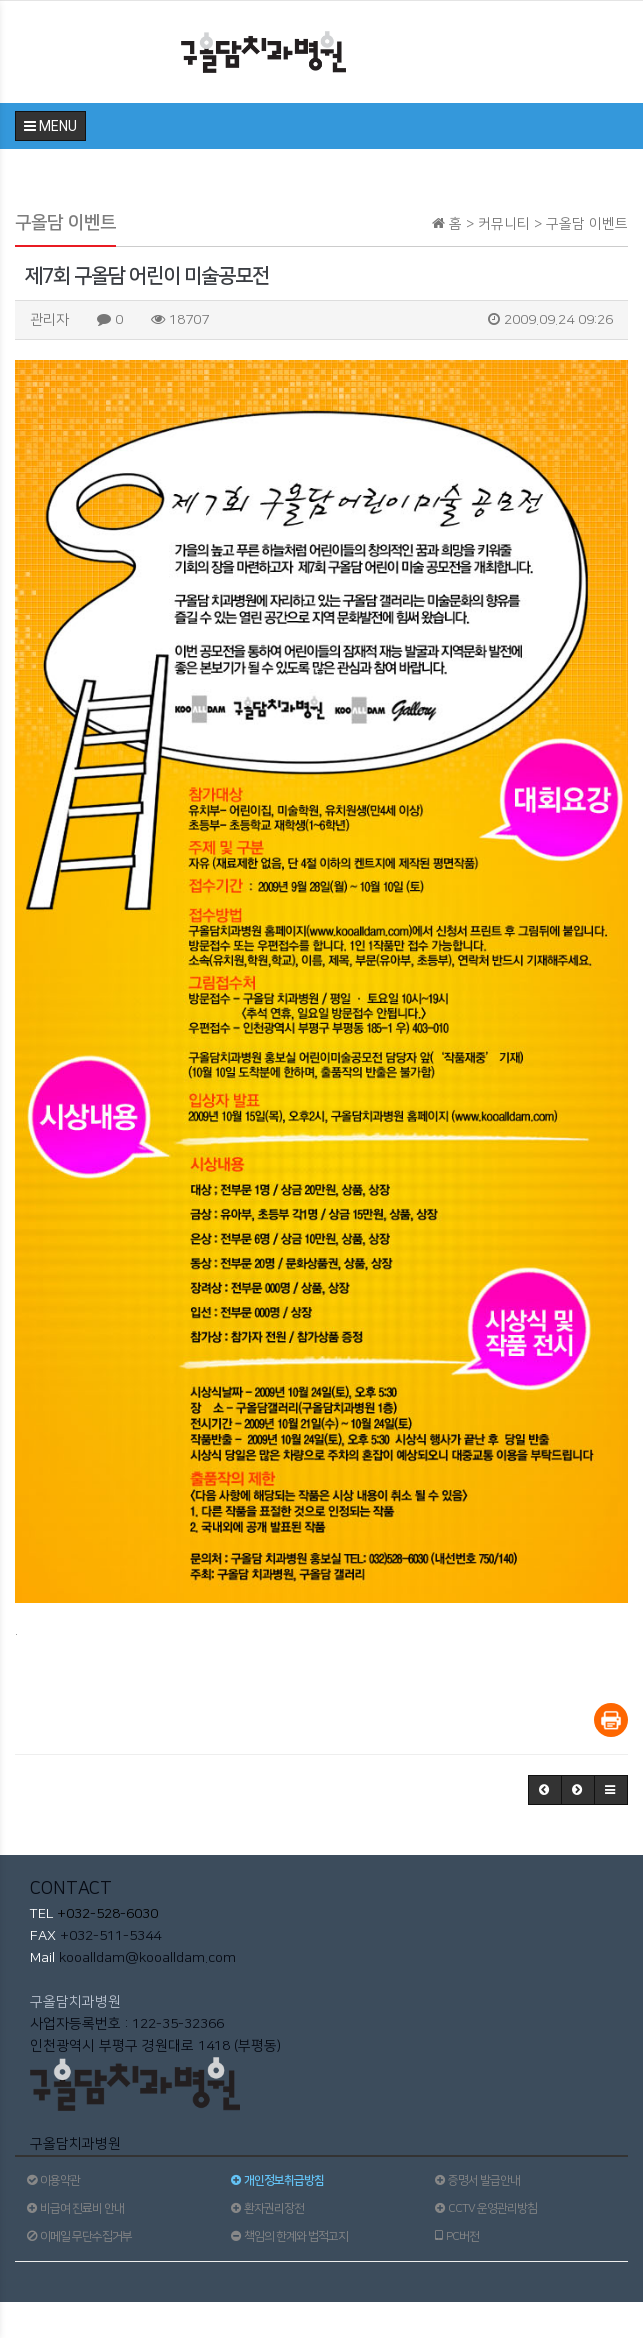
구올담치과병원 (75, 2002)
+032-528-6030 (105, 1914)
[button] (545, 1790)
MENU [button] (50, 126)
